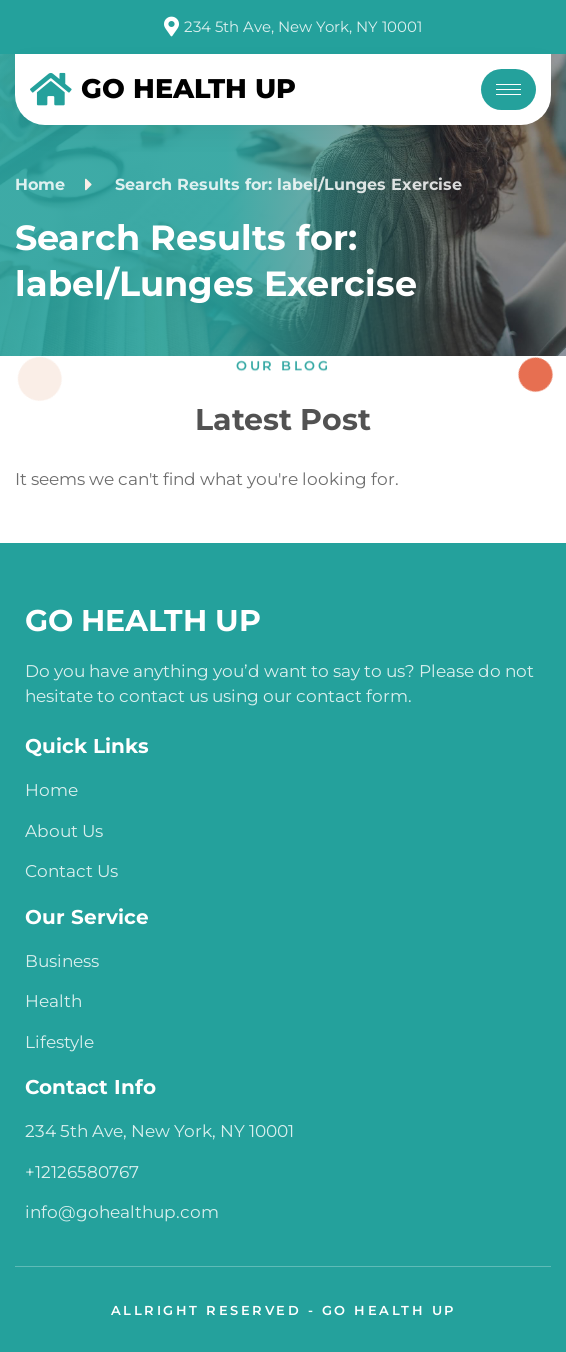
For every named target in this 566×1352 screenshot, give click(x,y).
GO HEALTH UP (143, 620)
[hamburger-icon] (508, 89)
